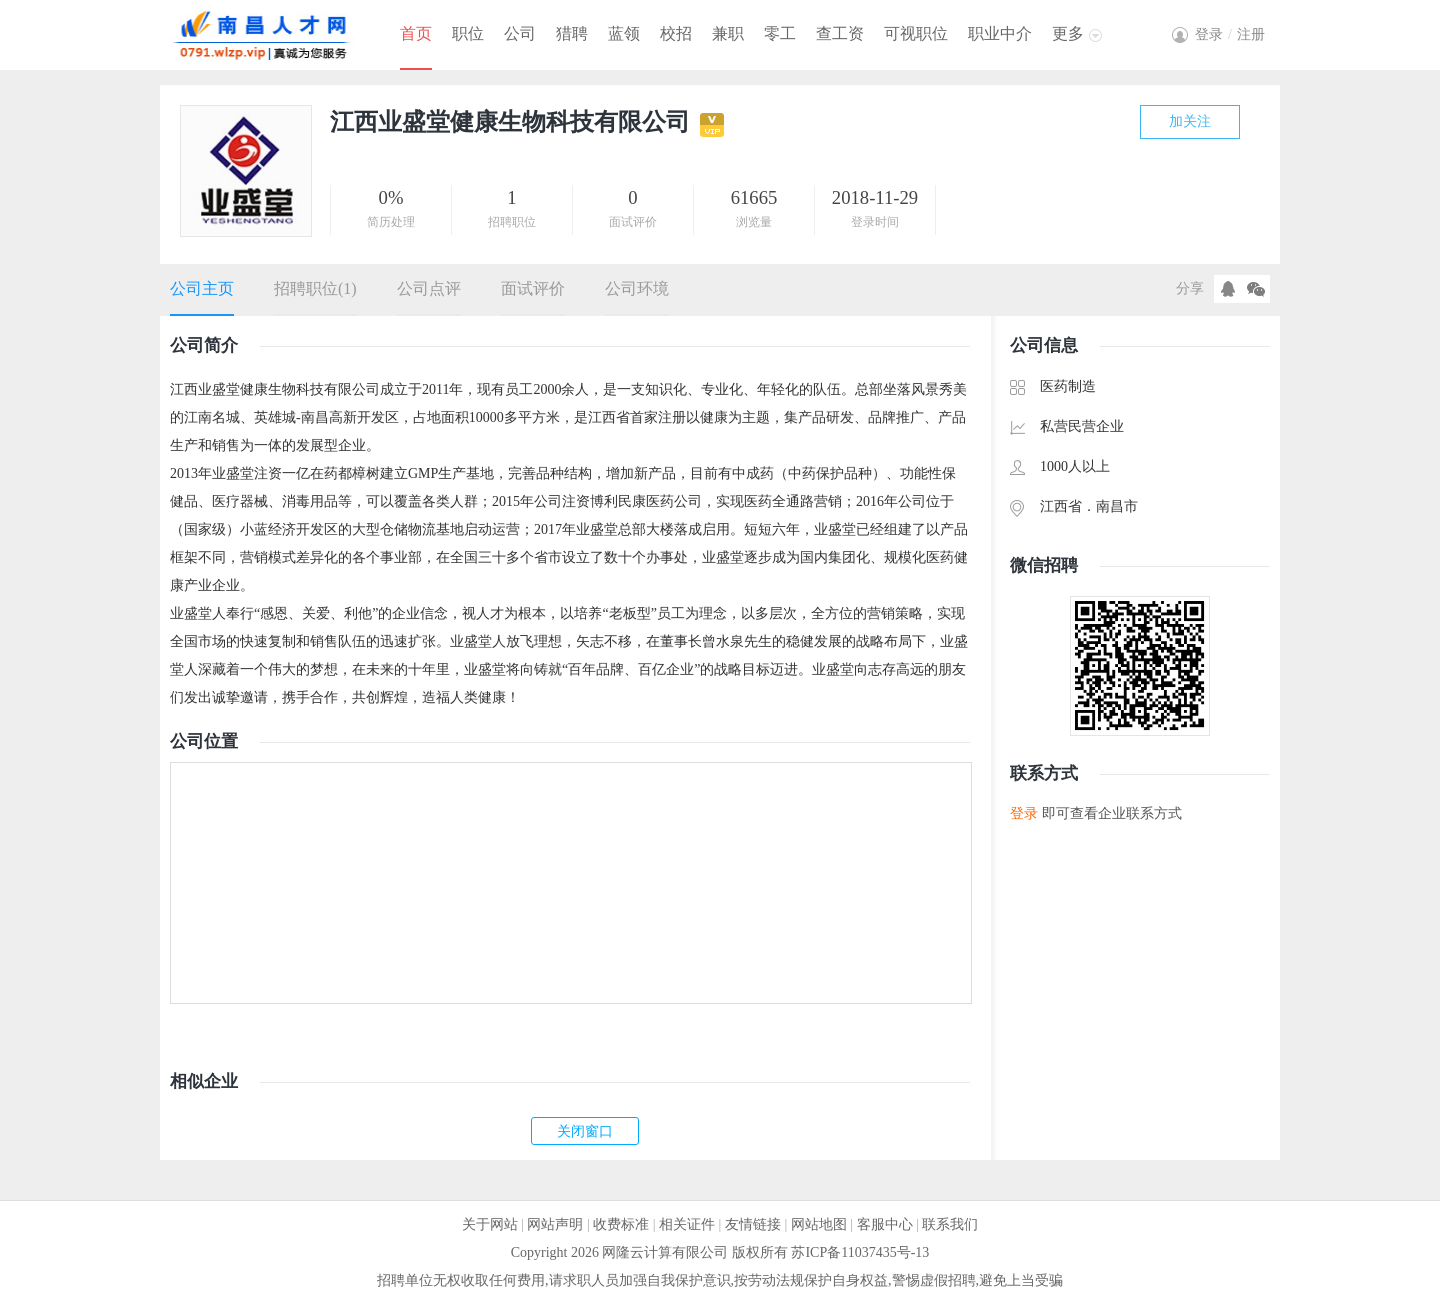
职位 (468, 33)
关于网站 (490, 1224)
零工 (780, 33)
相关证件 (687, 1224)
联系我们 (950, 1224)
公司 (520, 33)
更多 (1068, 33)
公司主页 (202, 288)
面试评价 (533, 288)
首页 (416, 33)
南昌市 (1117, 506)
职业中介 (1000, 33)
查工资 (840, 33)
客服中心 (885, 1224)
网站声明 (555, 1224)
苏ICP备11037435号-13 (860, 1252)
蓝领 (624, 33)
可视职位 (916, 33)
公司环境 (637, 288)
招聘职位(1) (315, 288)
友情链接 (753, 1224)
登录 (1024, 813)
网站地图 (819, 1224)
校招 (676, 33)
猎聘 (572, 33)
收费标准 (621, 1224)
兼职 (728, 33)
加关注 (1190, 121)
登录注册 (1230, 34)
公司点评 (429, 288)
